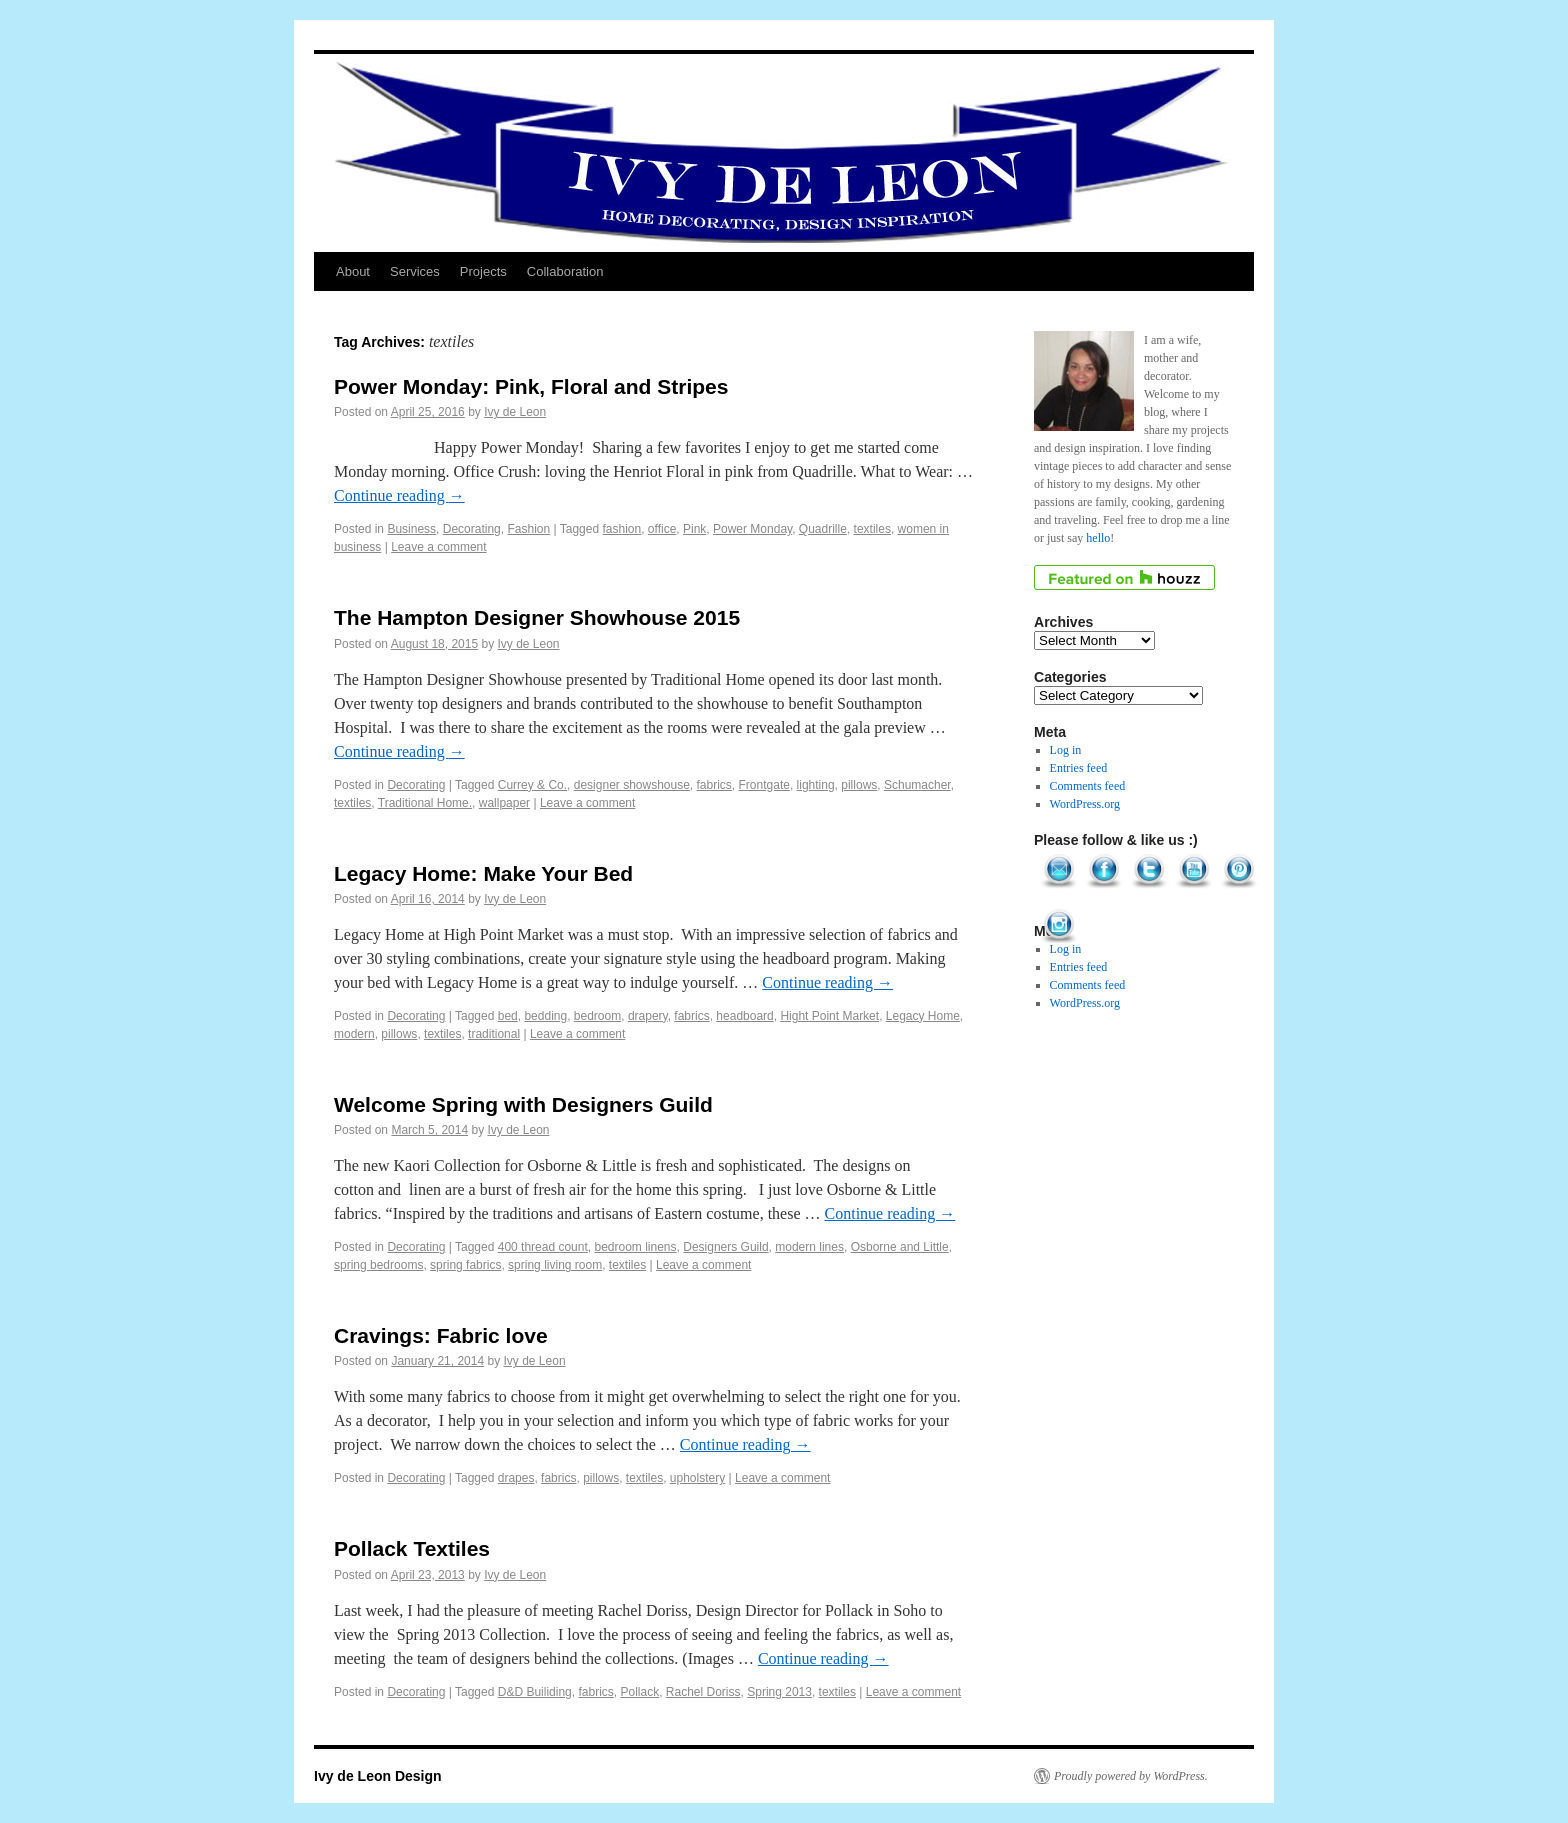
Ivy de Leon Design (378, 1776)
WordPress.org (1085, 804)
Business (411, 529)
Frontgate (764, 785)
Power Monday (752, 529)
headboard (744, 1016)
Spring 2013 (779, 1692)
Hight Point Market (829, 1016)
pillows (859, 785)
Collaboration (565, 271)
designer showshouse (632, 785)
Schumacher (917, 785)
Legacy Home (923, 1016)
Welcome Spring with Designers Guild (523, 1104)
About (353, 271)
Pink (694, 529)
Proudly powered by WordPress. (1131, 1776)
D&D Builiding (535, 1692)
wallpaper (504, 803)
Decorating (472, 529)
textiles (872, 529)
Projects (483, 271)
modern (354, 1034)
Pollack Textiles (412, 1548)
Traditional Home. (425, 803)
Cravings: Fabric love (441, 1335)
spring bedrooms (378, 1265)
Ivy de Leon (515, 412)
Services (415, 271)
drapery (648, 1016)
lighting (816, 785)
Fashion (528, 529)
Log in (1066, 750)
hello (1098, 538)
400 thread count (543, 1247)
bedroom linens (635, 1247)
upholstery (697, 1478)
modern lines (809, 1247)
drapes (516, 1478)
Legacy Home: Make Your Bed (483, 873)
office (662, 529)
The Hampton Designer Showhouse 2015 (537, 617)
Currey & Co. (532, 785)
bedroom (597, 1016)
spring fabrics (465, 1265)
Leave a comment (438, 547)
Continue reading (399, 495)
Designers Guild (725, 1247)
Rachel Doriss (703, 1692)
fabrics (714, 785)
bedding (545, 1016)
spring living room (555, 1265)
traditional (494, 1034)
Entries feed (1079, 768)
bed (508, 1016)
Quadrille (823, 529)
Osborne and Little (900, 1247)
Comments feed (1088, 786)
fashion (621, 529)
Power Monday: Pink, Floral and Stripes (531, 386)
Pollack (639, 1692)
